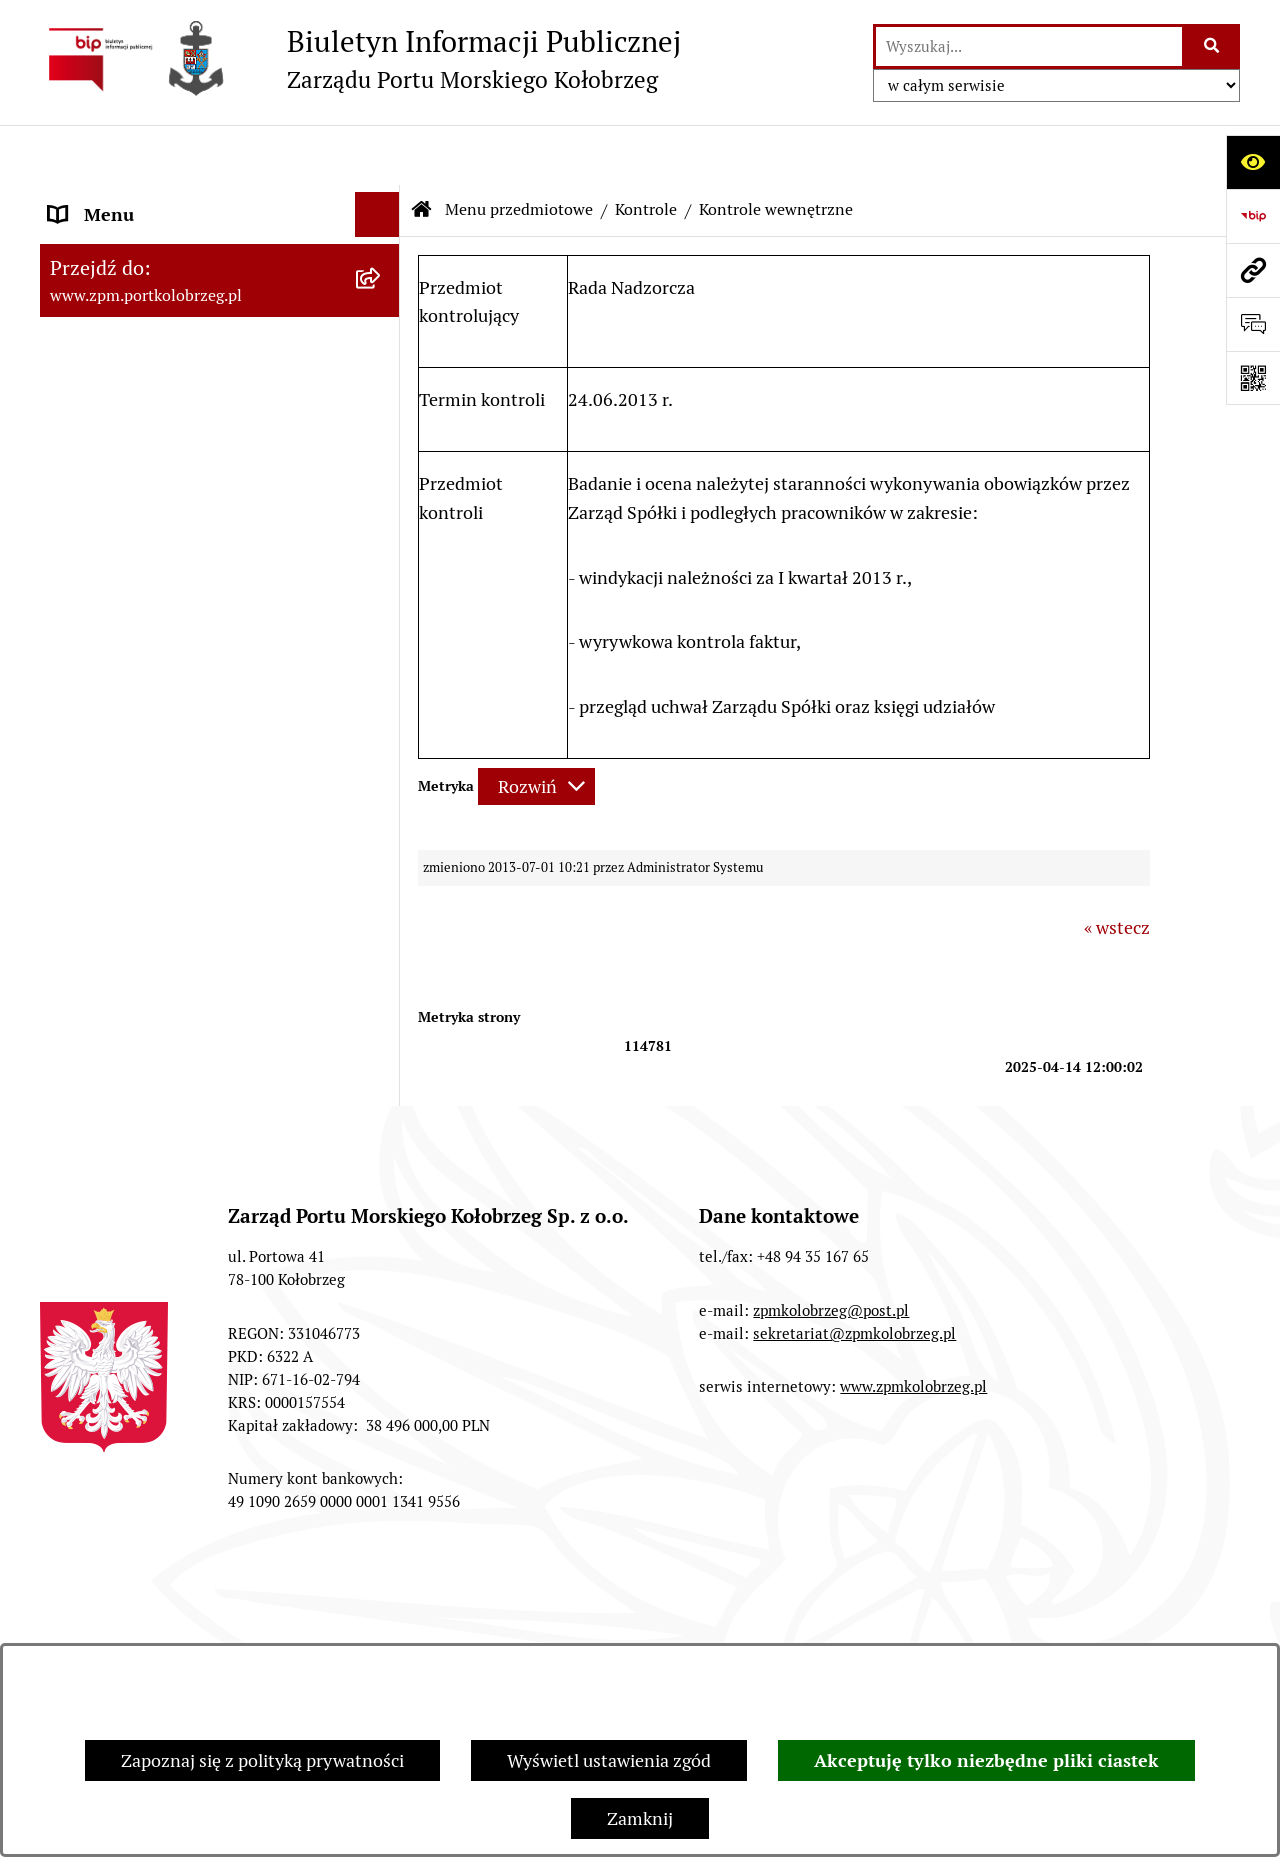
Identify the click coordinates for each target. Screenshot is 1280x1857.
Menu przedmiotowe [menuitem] (131, 244)
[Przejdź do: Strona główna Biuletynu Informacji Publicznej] (422, 150)
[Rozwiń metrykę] (536, 726)
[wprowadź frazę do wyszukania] (1029, 46)
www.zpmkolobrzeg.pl (913, 1499)
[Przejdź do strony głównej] (360, 59)
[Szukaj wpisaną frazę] (1212, 46)
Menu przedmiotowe (519, 149)
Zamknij (640, 1818)
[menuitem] (220, 302)
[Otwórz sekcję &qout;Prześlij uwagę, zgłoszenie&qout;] (1253, 324)
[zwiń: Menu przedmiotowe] (382, 245)
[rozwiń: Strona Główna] (382, 200)
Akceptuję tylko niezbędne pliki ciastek (986, 1760)
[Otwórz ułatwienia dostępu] (1253, 162)
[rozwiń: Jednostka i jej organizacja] (382, 302)
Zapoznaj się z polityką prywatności (262, 1760)
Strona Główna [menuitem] (108, 199)
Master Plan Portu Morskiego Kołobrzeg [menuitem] (164, 1057)
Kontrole (646, 149)
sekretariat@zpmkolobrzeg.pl (854, 1445)
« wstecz (1117, 867)
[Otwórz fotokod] (1253, 378)
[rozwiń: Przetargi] (382, 418)
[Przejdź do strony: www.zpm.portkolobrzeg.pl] (1253, 270)
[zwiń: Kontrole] (382, 851)
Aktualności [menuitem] (96, 1115)
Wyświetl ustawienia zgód (609, 1760)
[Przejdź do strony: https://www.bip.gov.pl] (1253, 216)
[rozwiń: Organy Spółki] (382, 360)
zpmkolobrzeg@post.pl (831, 1422)
